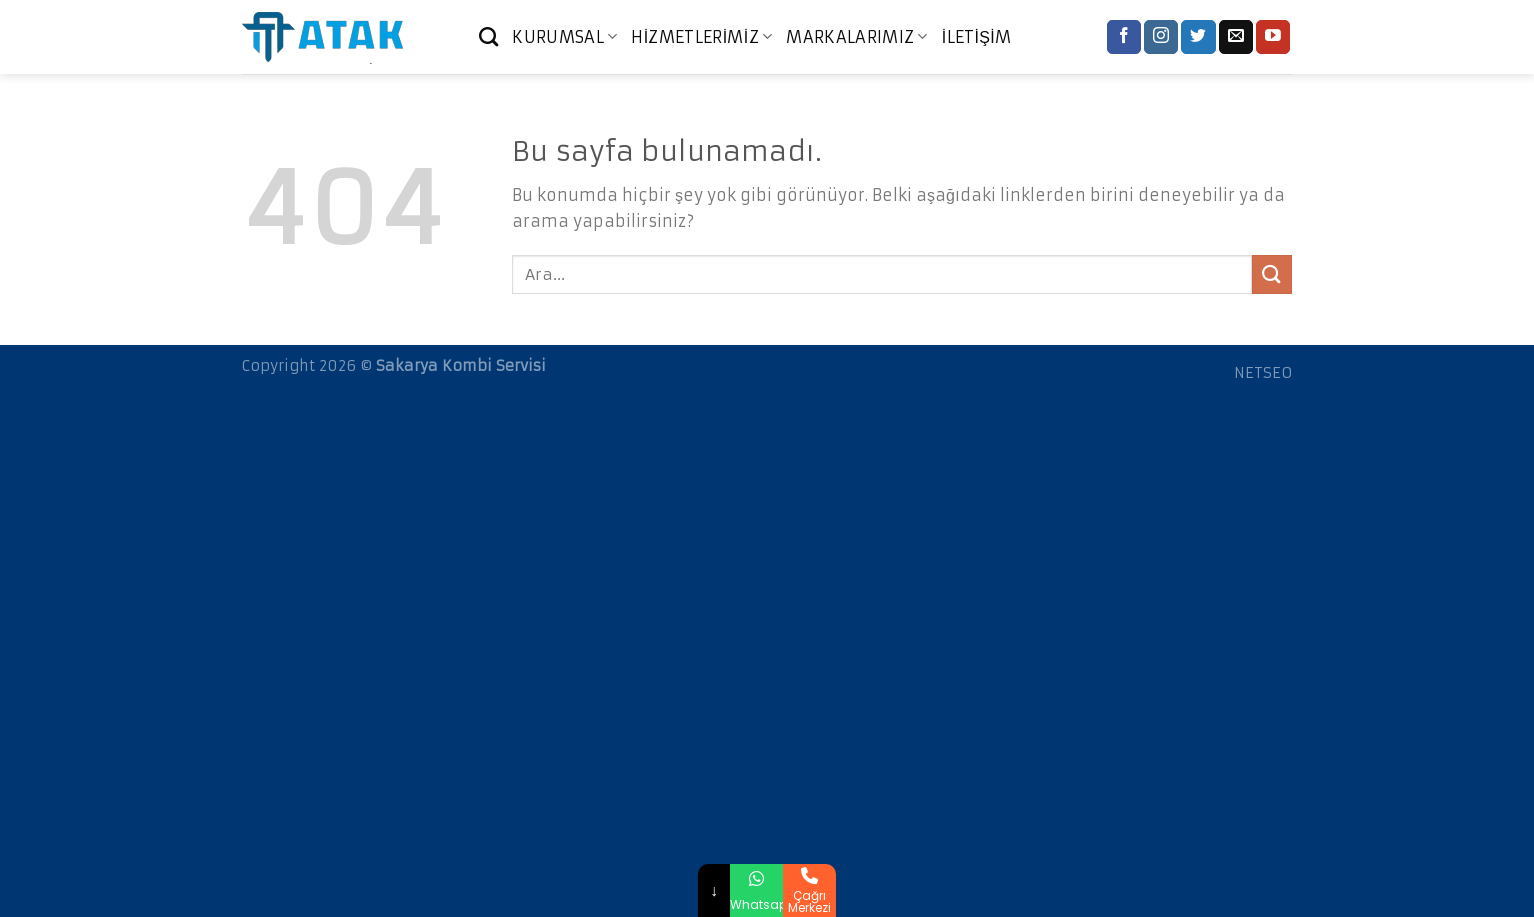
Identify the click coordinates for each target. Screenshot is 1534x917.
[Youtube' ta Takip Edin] (1273, 37)
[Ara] (488, 36)
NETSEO (1263, 373)
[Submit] (1272, 274)
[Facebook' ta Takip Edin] (1124, 37)
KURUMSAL (564, 37)
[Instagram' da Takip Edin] (1161, 37)
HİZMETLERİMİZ (701, 37)
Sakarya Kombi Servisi (461, 366)
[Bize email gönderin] (1236, 37)
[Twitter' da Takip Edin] (1198, 37)
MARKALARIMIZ (856, 37)
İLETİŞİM (977, 37)
